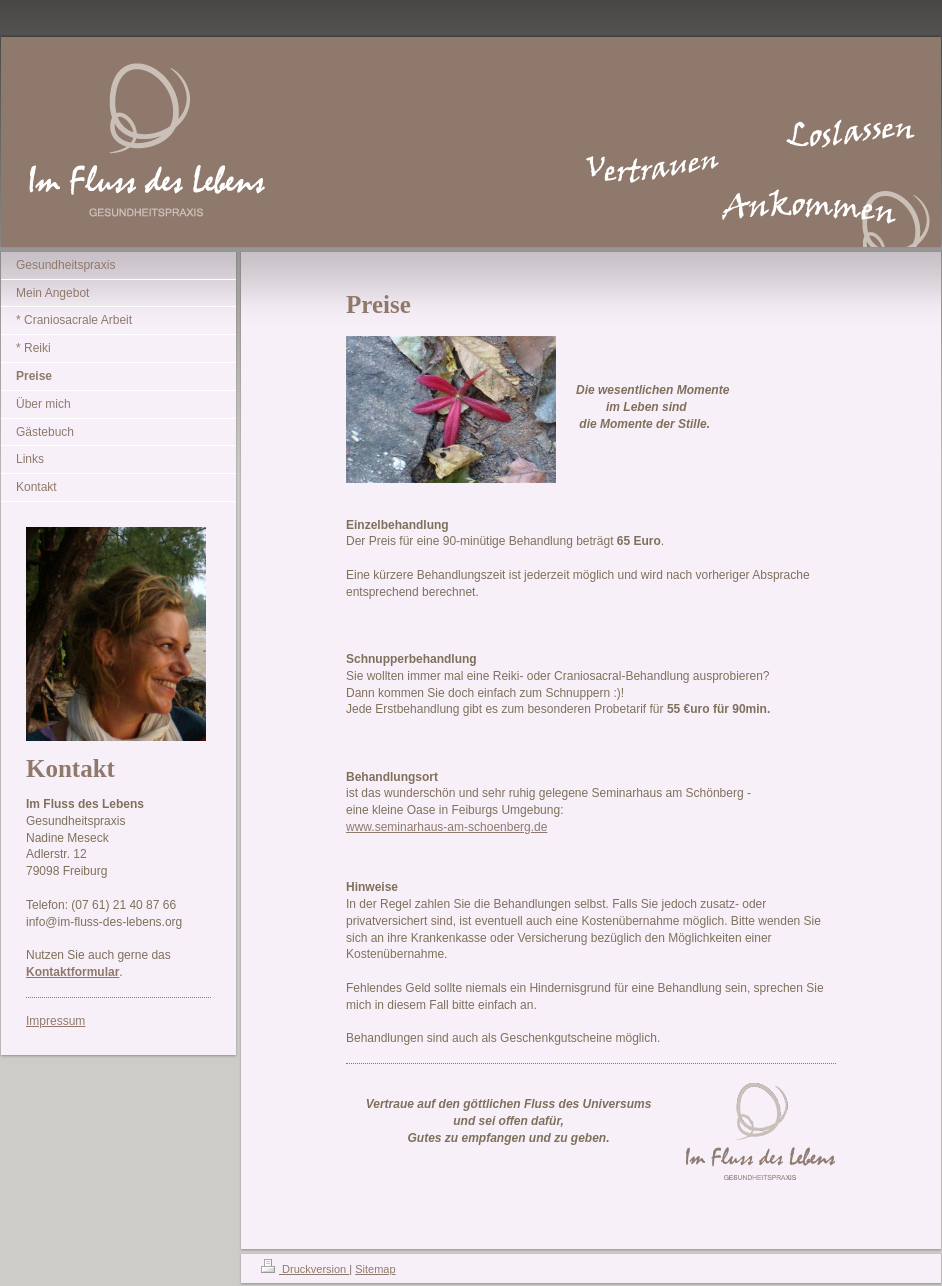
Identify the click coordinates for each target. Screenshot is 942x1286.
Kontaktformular (72, 972)
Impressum (55, 1021)
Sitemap (375, 1269)
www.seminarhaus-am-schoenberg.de (446, 827)
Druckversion (305, 1269)
